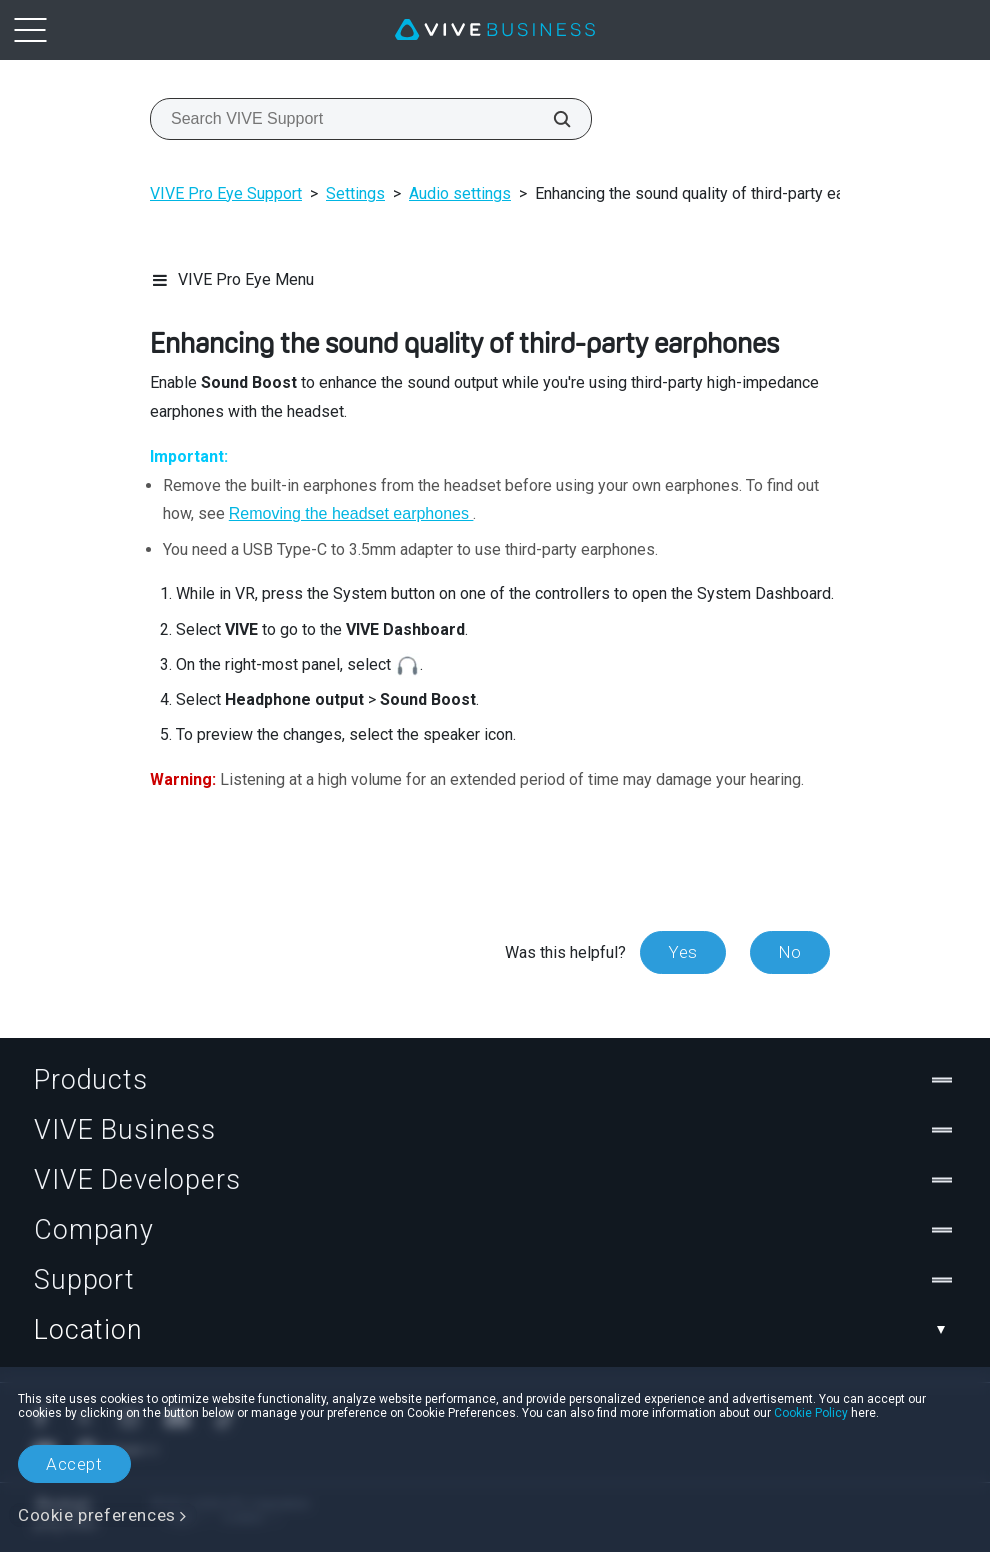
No (790, 952)
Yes (683, 952)
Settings (355, 193)
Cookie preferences (97, 1515)
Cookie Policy (811, 1413)
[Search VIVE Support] (551, 119)
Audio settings (460, 193)
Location (495, 1330)
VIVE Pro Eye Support (226, 193)
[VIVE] (495, 30)
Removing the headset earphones (351, 513)
